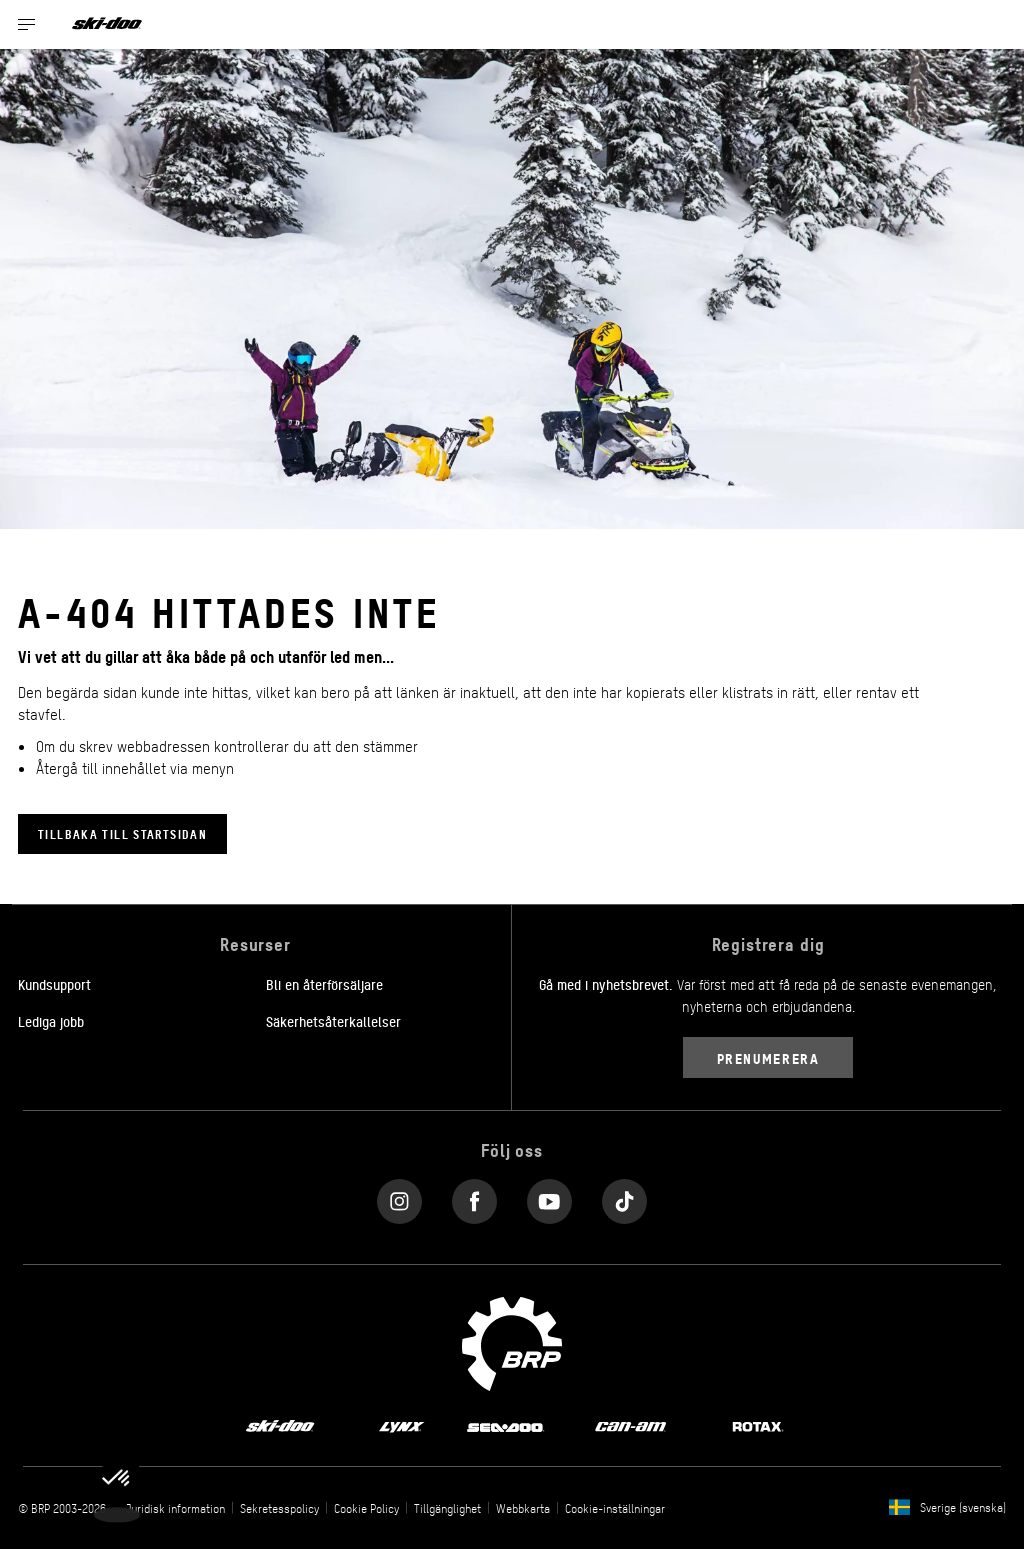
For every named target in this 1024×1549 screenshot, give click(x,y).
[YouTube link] (549, 1196)
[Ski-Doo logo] (107, 24)
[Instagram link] (399, 1196)
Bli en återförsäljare (324, 984)
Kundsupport (54, 984)
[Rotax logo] (758, 1425)
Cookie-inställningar (615, 1508)
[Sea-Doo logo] (505, 1425)
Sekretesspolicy (279, 1508)
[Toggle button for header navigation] (27, 24)
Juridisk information (175, 1508)
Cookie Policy (366, 1508)
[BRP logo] (512, 1341)
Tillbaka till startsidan (122, 833)
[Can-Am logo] (630, 1425)
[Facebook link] (474, 1196)
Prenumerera (768, 1057)
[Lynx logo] (402, 1425)
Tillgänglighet (447, 1508)
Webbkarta (523, 1508)
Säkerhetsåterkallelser (333, 1021)
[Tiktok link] (624, 1196)
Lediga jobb (51, 1021)
